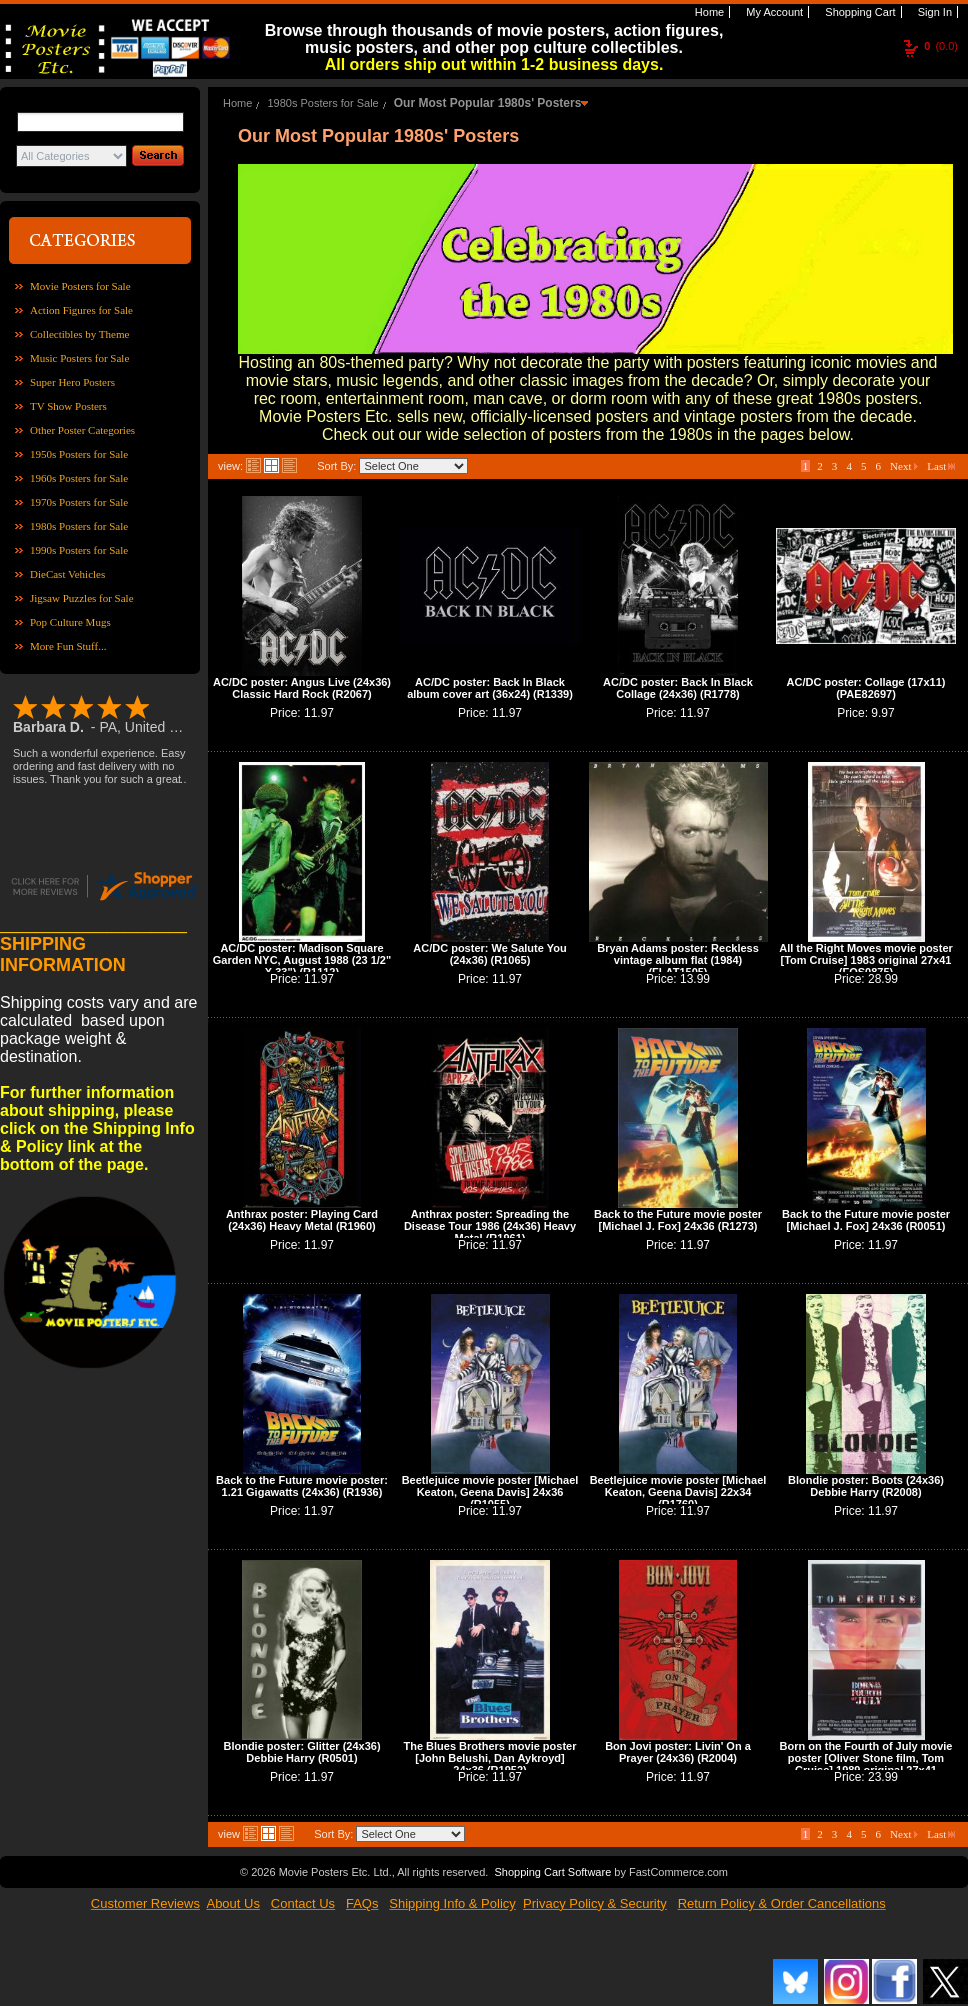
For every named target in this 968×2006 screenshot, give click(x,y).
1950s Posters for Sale (79, 454)
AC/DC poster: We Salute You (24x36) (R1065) (489, 954)
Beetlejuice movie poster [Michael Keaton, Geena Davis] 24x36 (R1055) (490, 1492)
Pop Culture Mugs (70, 622)
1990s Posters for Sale (79, 550)
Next (904, 466)
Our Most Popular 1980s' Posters (488, 103)
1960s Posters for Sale (79, 478)
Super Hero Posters (72, 382)
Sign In (933, 12)
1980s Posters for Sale (79, 526)
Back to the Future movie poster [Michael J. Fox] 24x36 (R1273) (678, 1220)
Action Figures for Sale (81, 310)
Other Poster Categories (82, 430)
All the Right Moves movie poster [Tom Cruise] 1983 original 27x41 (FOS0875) (866, 960)
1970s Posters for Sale (79, 502)
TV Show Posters (68, 406)
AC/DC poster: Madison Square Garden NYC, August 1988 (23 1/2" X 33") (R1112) (302, 960)
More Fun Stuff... (68, 646)
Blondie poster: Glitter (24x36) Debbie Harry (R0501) (301, 1752)
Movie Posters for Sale (80, 286)
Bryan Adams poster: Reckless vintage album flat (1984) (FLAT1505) (678, 960)
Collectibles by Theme (79, 334)
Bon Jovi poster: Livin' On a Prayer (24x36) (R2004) (678, 1752)
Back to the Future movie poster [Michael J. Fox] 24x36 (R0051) (866, 1220)
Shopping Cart (858, 12)
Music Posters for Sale (79, 358)
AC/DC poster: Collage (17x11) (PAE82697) (866, 688)
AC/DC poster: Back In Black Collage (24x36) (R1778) (678, 688)
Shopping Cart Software (552, 1872)
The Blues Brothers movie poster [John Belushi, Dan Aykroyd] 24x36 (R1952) (490, 1758)
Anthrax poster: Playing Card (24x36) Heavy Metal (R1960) (302, 1220)
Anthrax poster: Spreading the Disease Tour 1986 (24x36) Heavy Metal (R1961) (490, 1226)
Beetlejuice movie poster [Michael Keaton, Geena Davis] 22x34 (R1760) (678, 1492)
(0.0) (941, 46)
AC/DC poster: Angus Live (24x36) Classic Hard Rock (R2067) (302, 688)
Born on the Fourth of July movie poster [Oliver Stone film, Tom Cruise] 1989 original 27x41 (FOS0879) (866, 1764)
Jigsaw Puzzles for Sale (82, 598)
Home (708, 12)
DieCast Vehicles (67, 574)
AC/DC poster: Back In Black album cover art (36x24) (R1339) (490, 688)
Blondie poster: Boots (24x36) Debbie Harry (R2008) (866, 1486)
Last (941, 466)
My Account (773, 12)
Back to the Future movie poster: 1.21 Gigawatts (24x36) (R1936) (302, 1486)
